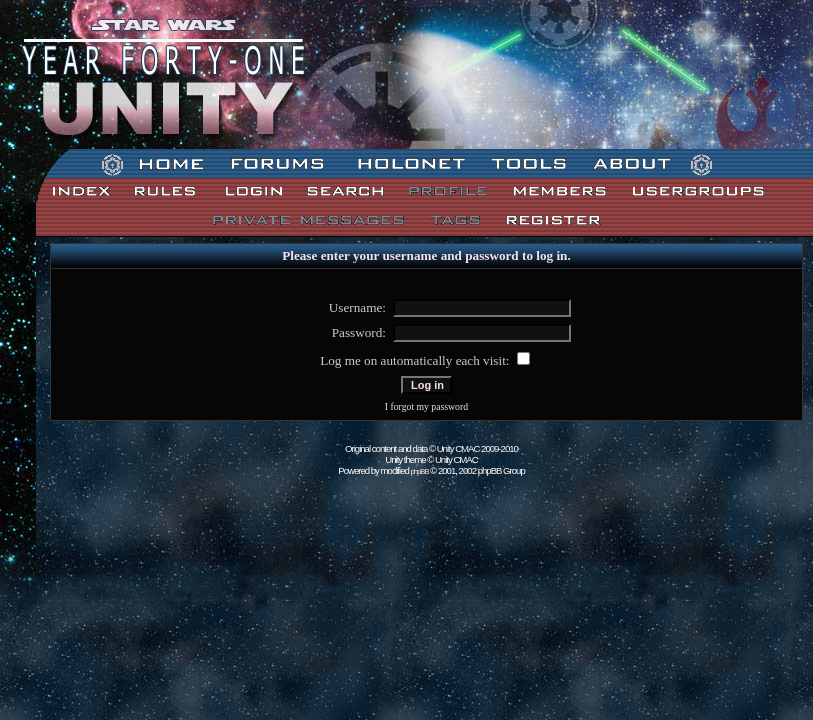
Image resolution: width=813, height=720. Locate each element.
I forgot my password (426, 406)
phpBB (420, 471)
